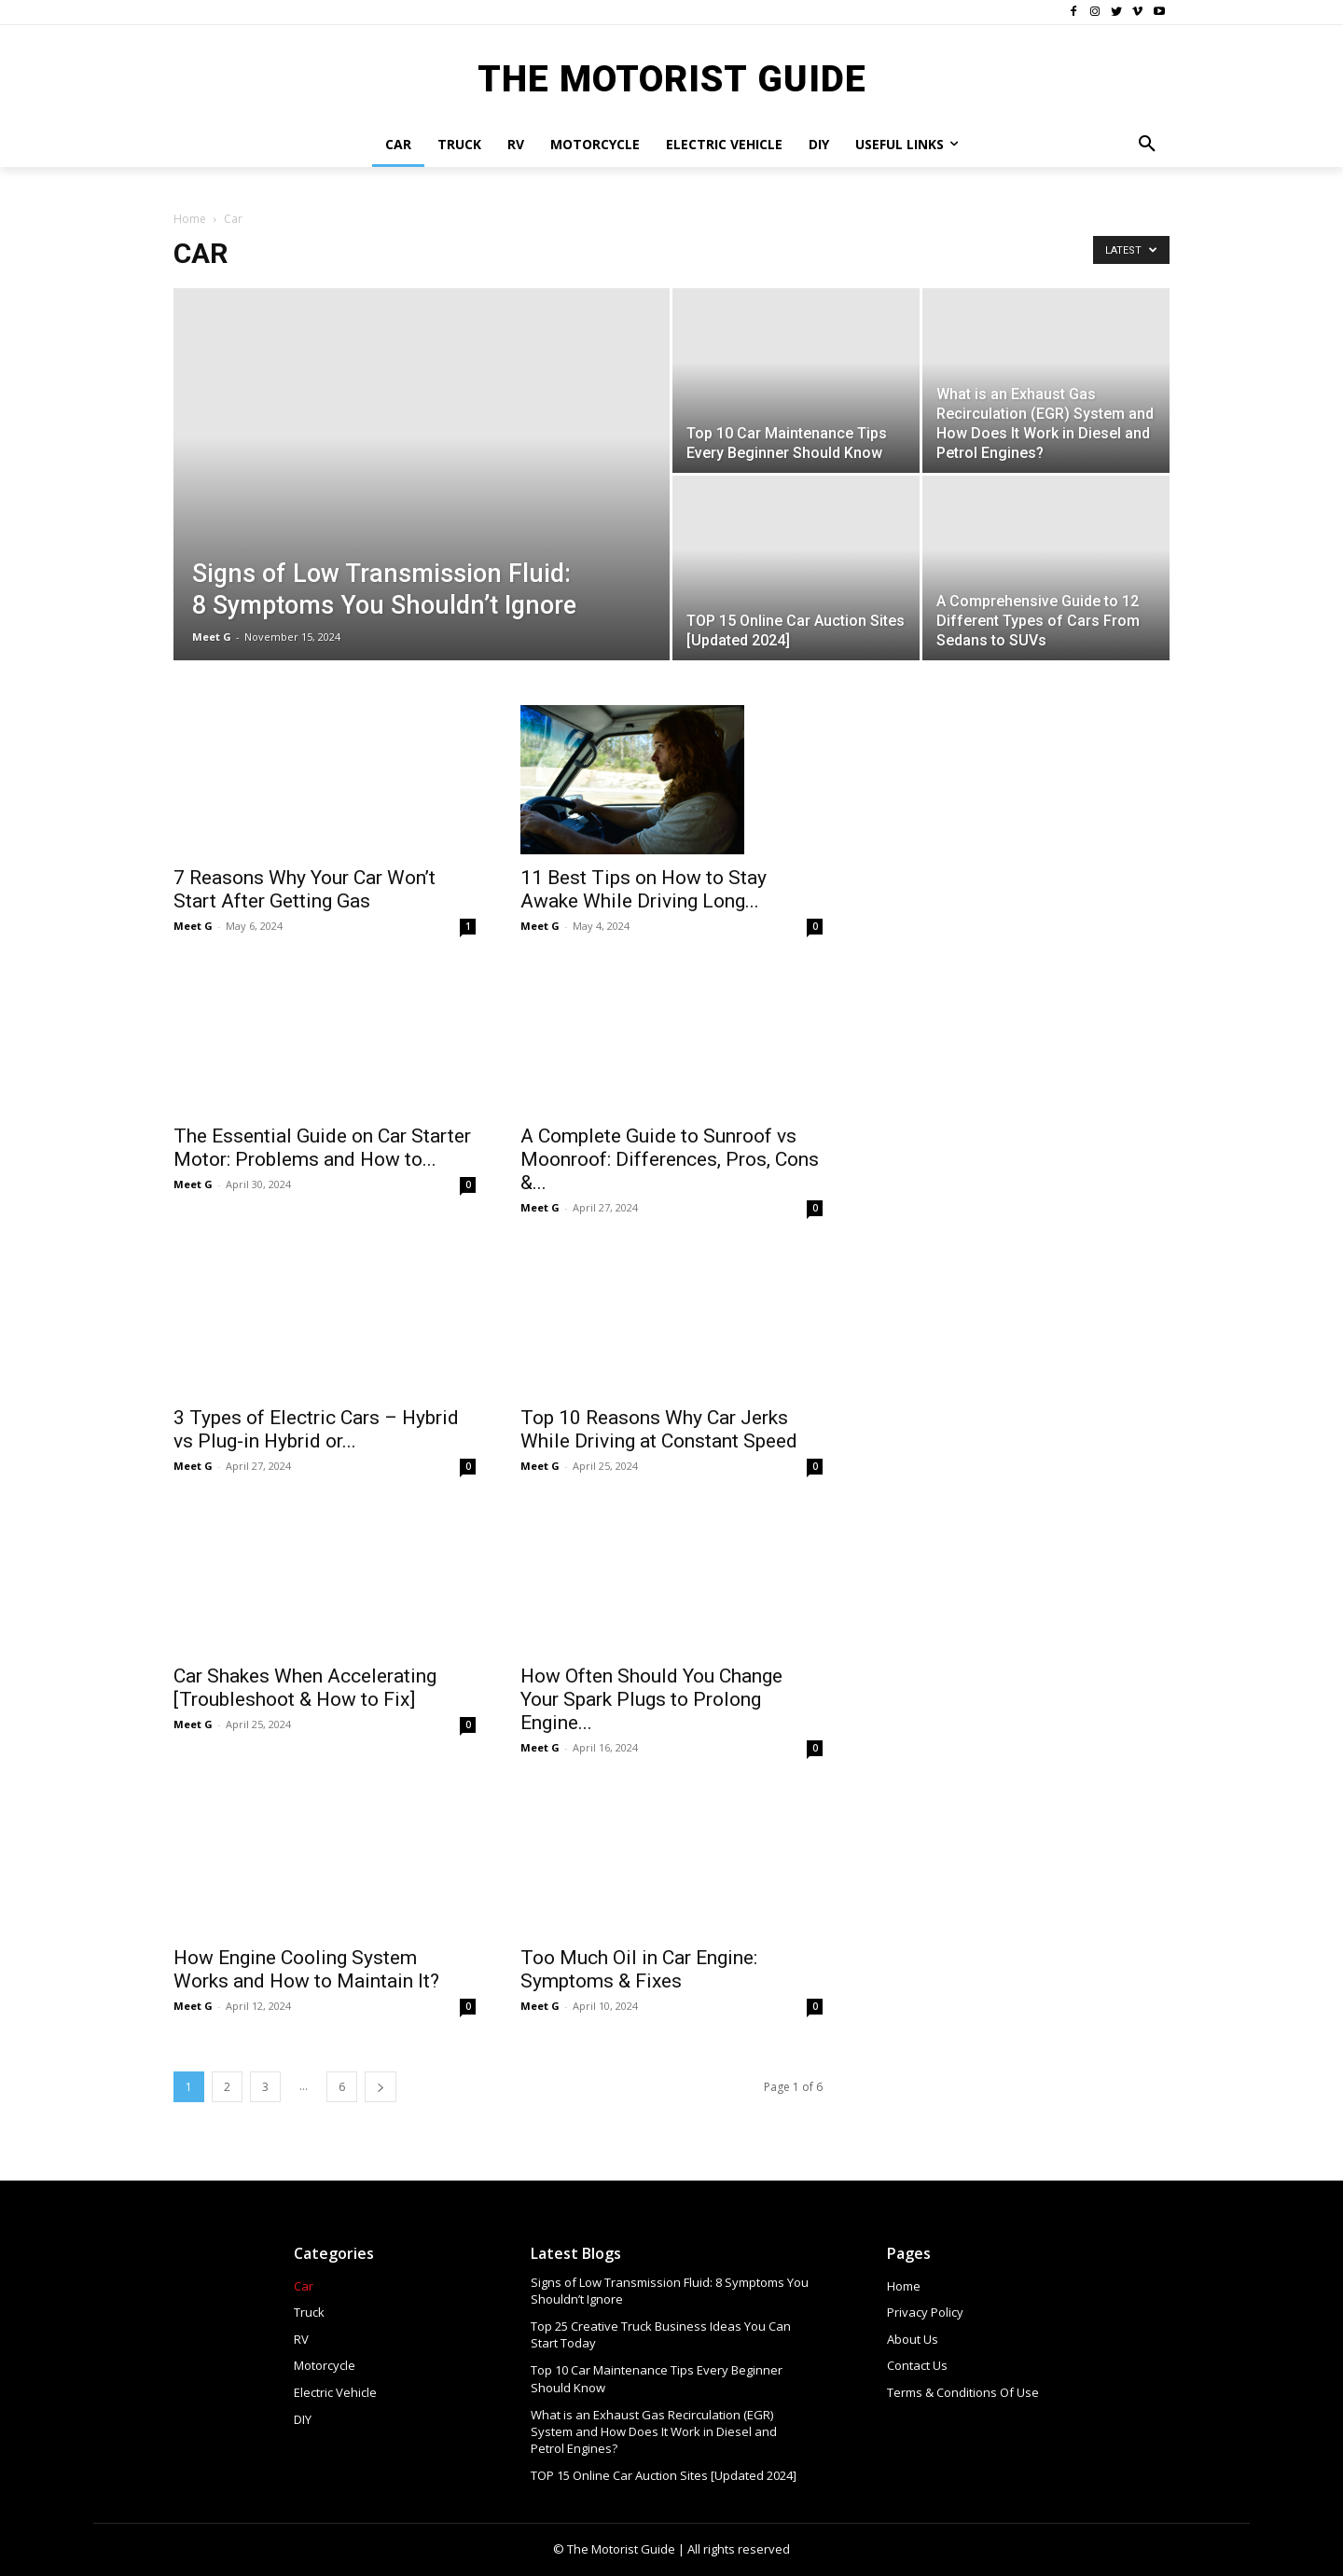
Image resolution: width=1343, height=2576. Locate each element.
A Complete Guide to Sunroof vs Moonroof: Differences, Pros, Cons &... (669, 1159)
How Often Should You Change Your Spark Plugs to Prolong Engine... (651, 1699)
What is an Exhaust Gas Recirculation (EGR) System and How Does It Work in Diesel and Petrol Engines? (654, 2431)
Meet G (211, 637)
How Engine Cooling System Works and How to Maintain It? (306, 1969)
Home (189, 219)
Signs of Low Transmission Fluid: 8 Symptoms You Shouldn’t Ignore (670, 2290)
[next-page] (380, 2086)
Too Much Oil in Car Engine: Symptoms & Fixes (638, 1969)
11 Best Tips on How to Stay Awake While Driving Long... (643, 889)
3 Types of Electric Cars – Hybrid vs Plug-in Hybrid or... (316, 1381)
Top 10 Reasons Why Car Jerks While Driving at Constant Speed (658, 1429)
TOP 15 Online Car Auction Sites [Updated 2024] (663, 2475)
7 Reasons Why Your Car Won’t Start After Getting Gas (304, 889)
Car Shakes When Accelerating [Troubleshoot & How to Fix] (304, 1687)
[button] (1147, 144)
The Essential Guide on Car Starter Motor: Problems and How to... (322, 1147)
